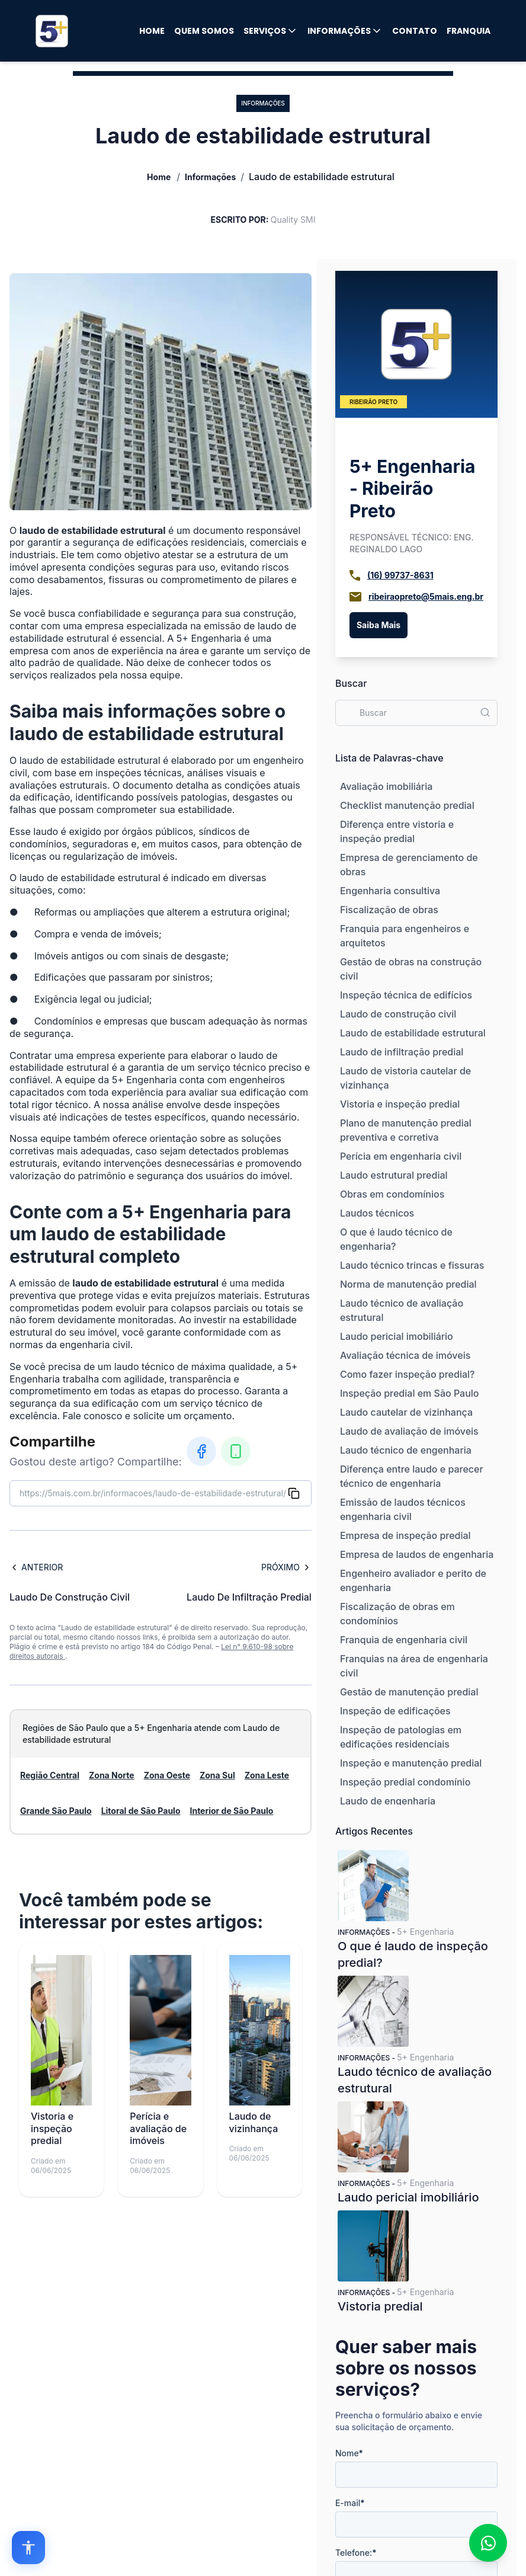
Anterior (36, 1567)
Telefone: (356, 2553)
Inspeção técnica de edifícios (406, 995)
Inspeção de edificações (395, 1711)
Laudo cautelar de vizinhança (406, 1412)
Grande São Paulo (56, 1811)
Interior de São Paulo (231, 1811)
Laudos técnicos (377, 1213)
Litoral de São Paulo (141, 1811)
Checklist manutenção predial (407, 805)
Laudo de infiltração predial (401, 1052)
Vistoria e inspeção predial (400, 1104)
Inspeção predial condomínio (405, 1782)
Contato (414, 31)
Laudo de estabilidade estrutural (413, 1033)
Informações (345, 31)
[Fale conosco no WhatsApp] (488, 2543)
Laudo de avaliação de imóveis (409, 1431)
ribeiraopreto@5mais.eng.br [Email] (425, 596)
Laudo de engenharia (387, 1801)
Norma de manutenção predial (408, 1284)
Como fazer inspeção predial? (407, 1374)
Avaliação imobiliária (386, 786)
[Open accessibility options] (28, 2547)
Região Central (49, 1775)
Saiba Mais (378, 625)
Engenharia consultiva (390, 891)
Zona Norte (111, 1775)
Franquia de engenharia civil (403, 1640)
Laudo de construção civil (398, 1014)
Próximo (286, 1567)
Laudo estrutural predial (394, 1175)
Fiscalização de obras (389, 910)
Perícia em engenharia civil (400, 1156)
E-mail (350, 2503)
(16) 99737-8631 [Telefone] (400, 575)
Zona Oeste (167, 1775)
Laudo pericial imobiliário (396, 1336)
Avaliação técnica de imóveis (405, 1355)
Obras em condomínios (392, 1194)
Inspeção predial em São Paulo (409, 1393)
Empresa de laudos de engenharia (416, 1554)
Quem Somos (204, 31)
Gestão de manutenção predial (409, 1692)
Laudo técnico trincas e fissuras (412, 1265)
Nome (349, 2453)
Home (152, 31)
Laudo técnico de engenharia (406, 1450)
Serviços (270, 31)
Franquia (468, 31)
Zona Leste (267, 1775)
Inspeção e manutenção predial (411, 1763)
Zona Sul (217, 1775)
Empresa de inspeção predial (405, 1535)
